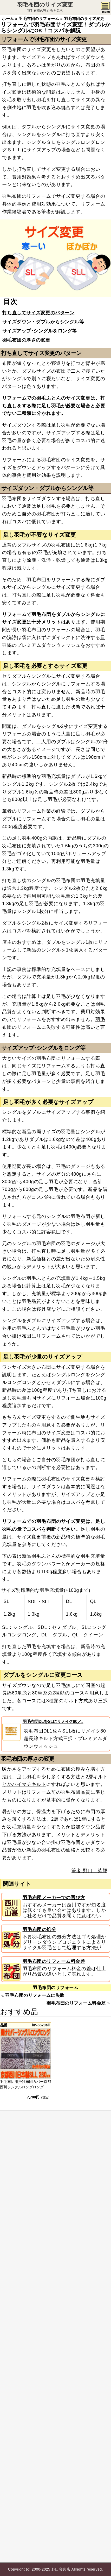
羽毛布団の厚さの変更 (26, 340)
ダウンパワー (46, 1563)
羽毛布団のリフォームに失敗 (34, 1995)
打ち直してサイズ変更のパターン (38, 312)
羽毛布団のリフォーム (26, 196)
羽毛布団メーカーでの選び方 (54, 1897)
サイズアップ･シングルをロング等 (39, 330)
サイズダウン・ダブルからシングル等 (43, 321)
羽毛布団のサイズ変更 (45, 5)
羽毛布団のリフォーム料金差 (54, 1961)
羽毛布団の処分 (39, 1929)
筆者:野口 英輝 (89, 1870)
